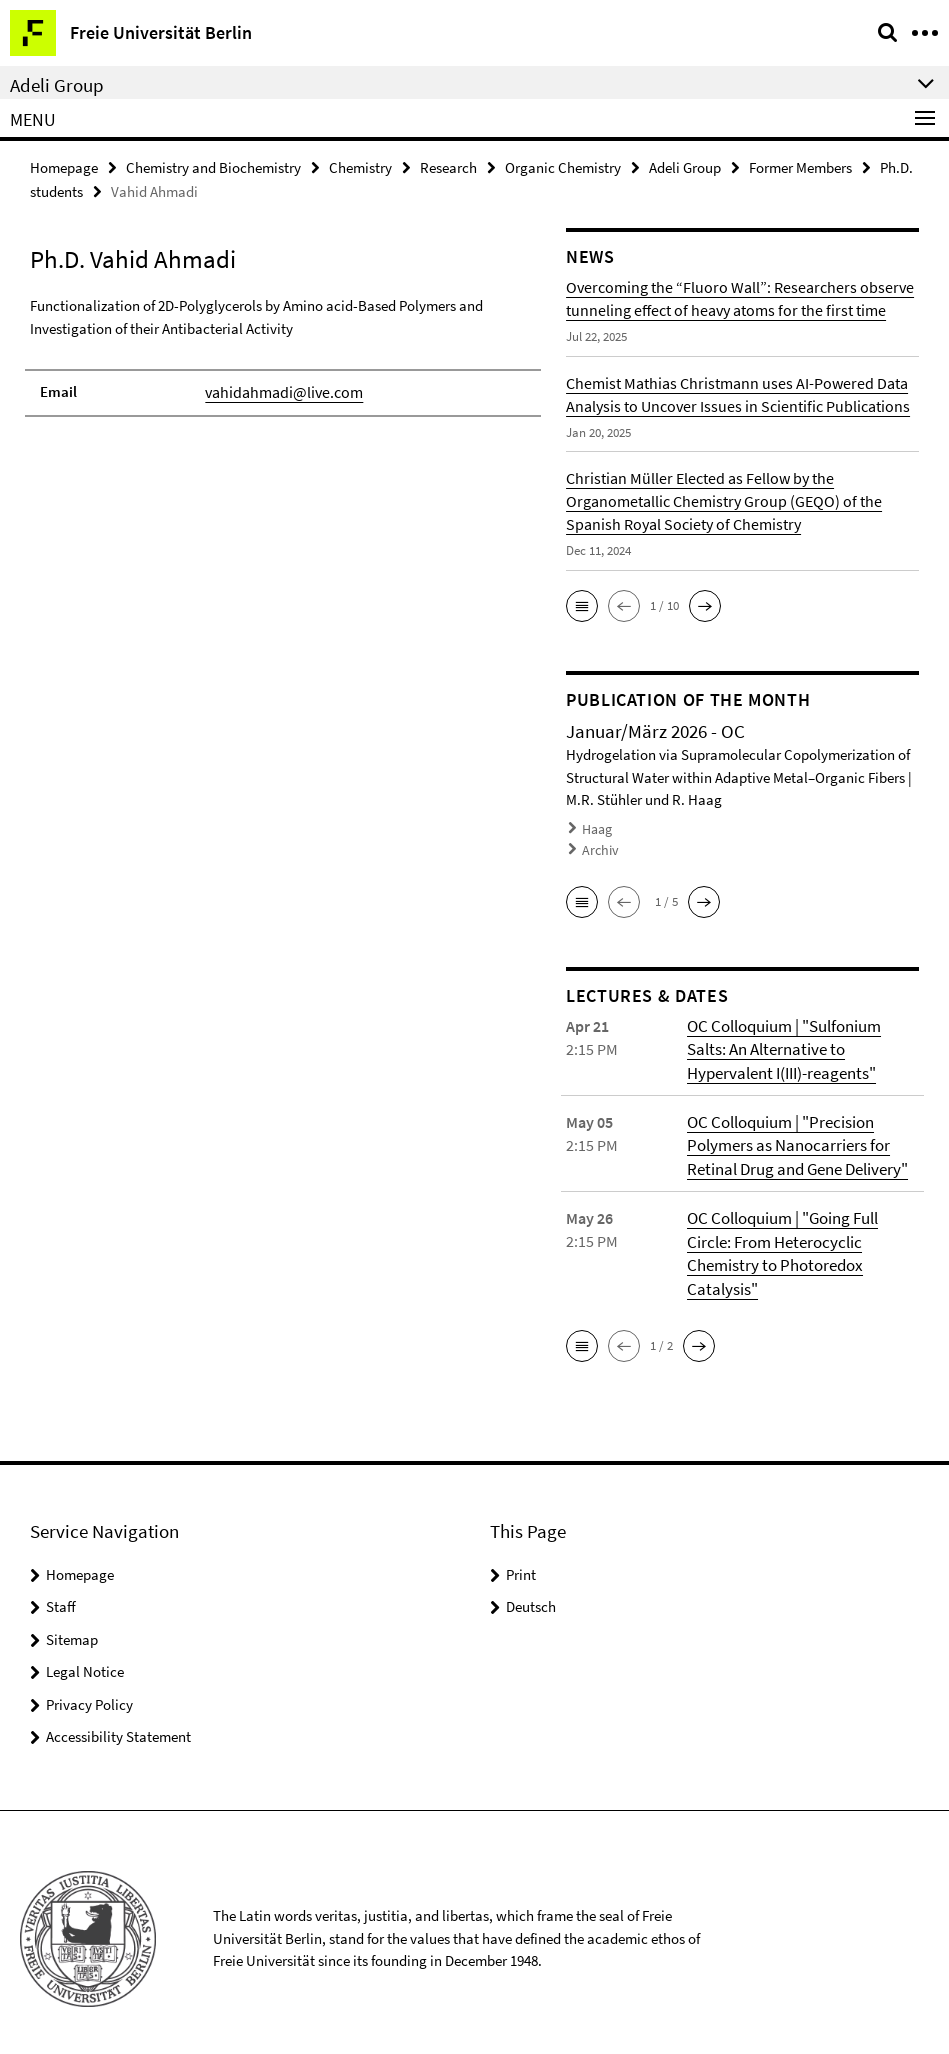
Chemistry (360, 166)
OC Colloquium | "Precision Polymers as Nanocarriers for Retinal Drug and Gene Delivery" (794, 1137)
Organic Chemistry (563, 166)
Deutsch (531, 1593)
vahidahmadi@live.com (279, 389)
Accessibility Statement (118, 1723)
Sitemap (72, 1626)
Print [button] (521, 1561)
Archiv (599, 845)
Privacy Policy (89, 1691)
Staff (61, 1593)
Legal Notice (85, 1658)
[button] (582, 604)
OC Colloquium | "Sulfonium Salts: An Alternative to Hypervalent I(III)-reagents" (802, 1043)
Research (448, 166)
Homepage (64, 166)
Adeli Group (685, 166)
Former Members (800, 166)
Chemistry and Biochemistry (213, 166)
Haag (596, 826)
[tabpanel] (283, 353)
